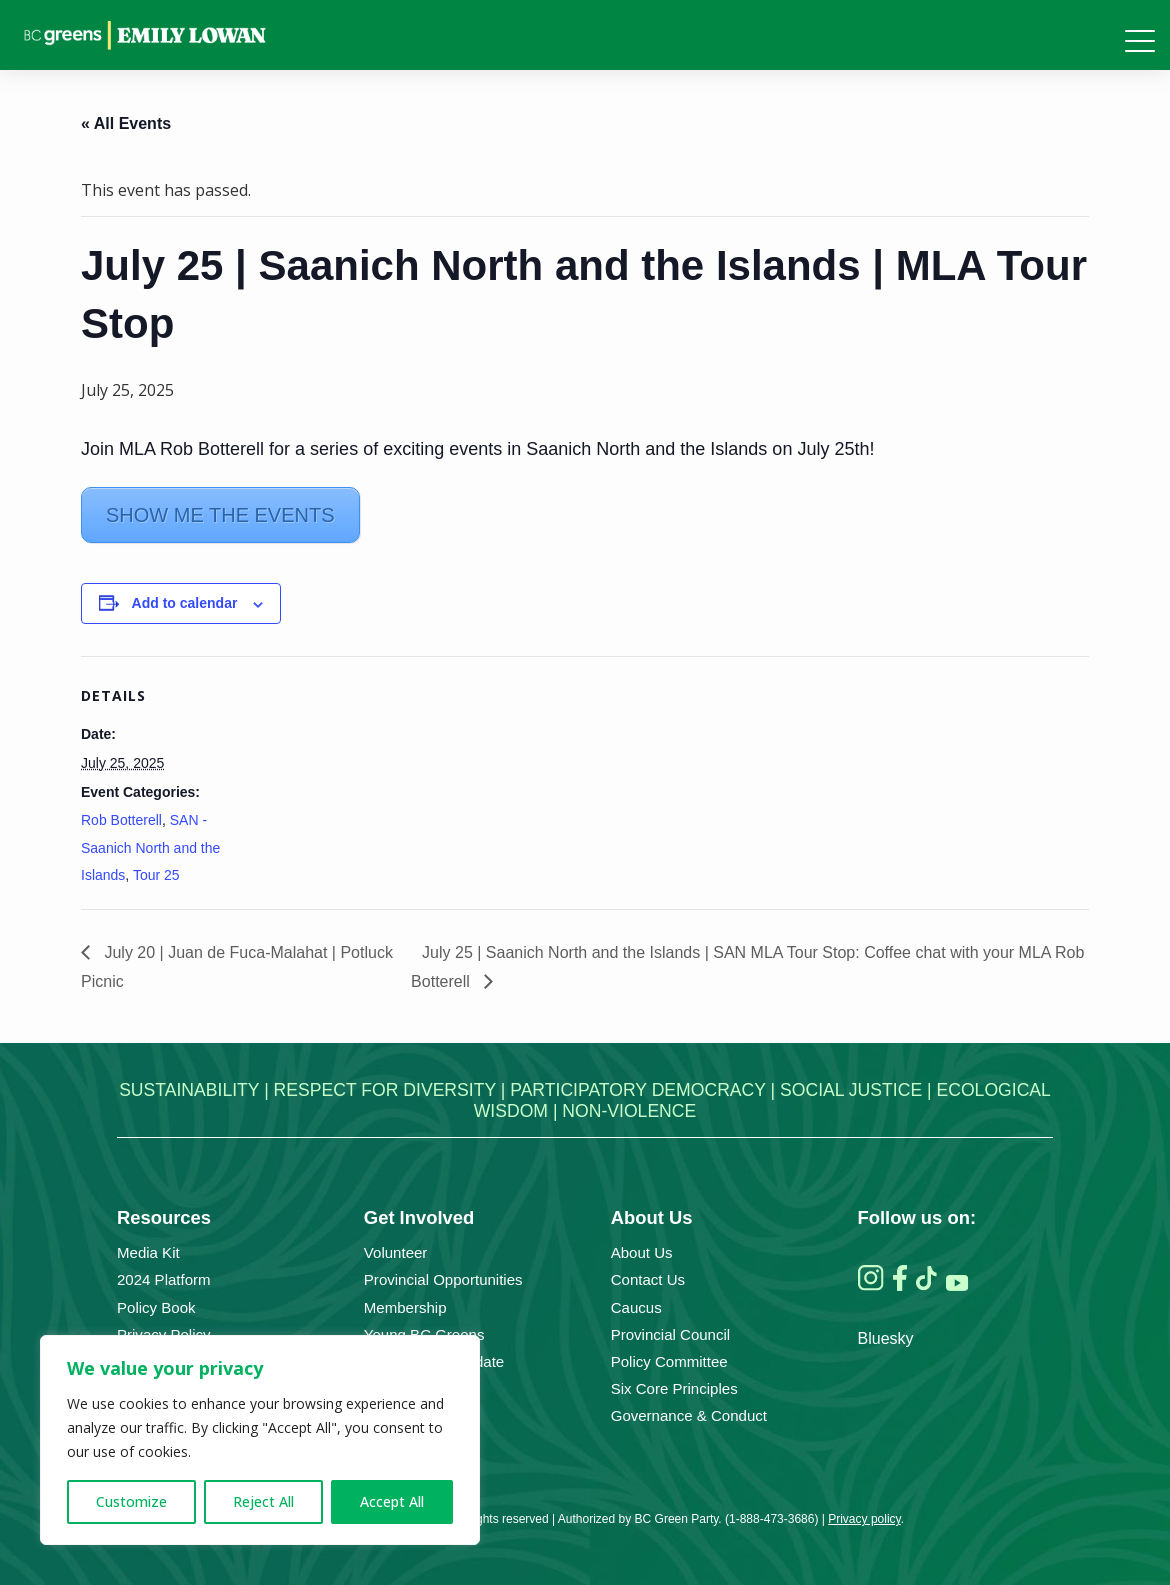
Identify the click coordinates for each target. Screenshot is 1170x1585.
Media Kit (148, 1252)
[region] (260, 1440)
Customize (131, 1501)
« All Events (126, 123)
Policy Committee (669, 1361)
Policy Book (156, 1307)
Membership (405, 1307)
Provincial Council (670, 1334)
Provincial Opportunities (443, 1279)
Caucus (636, 1307)
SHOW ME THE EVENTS (220, 515)
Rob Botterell (121, 820)
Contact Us (648, 1279)
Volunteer (396, 1252)
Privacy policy (864, 1519)
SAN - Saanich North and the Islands (150, 847)
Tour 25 (156, 875)
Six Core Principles (674, 1388)
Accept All (392, 1501)
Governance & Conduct (689, 1415)
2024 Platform (164, 1279)
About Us (642, 1252)
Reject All (263, 1501)
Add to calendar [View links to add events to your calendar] (185, 603)
